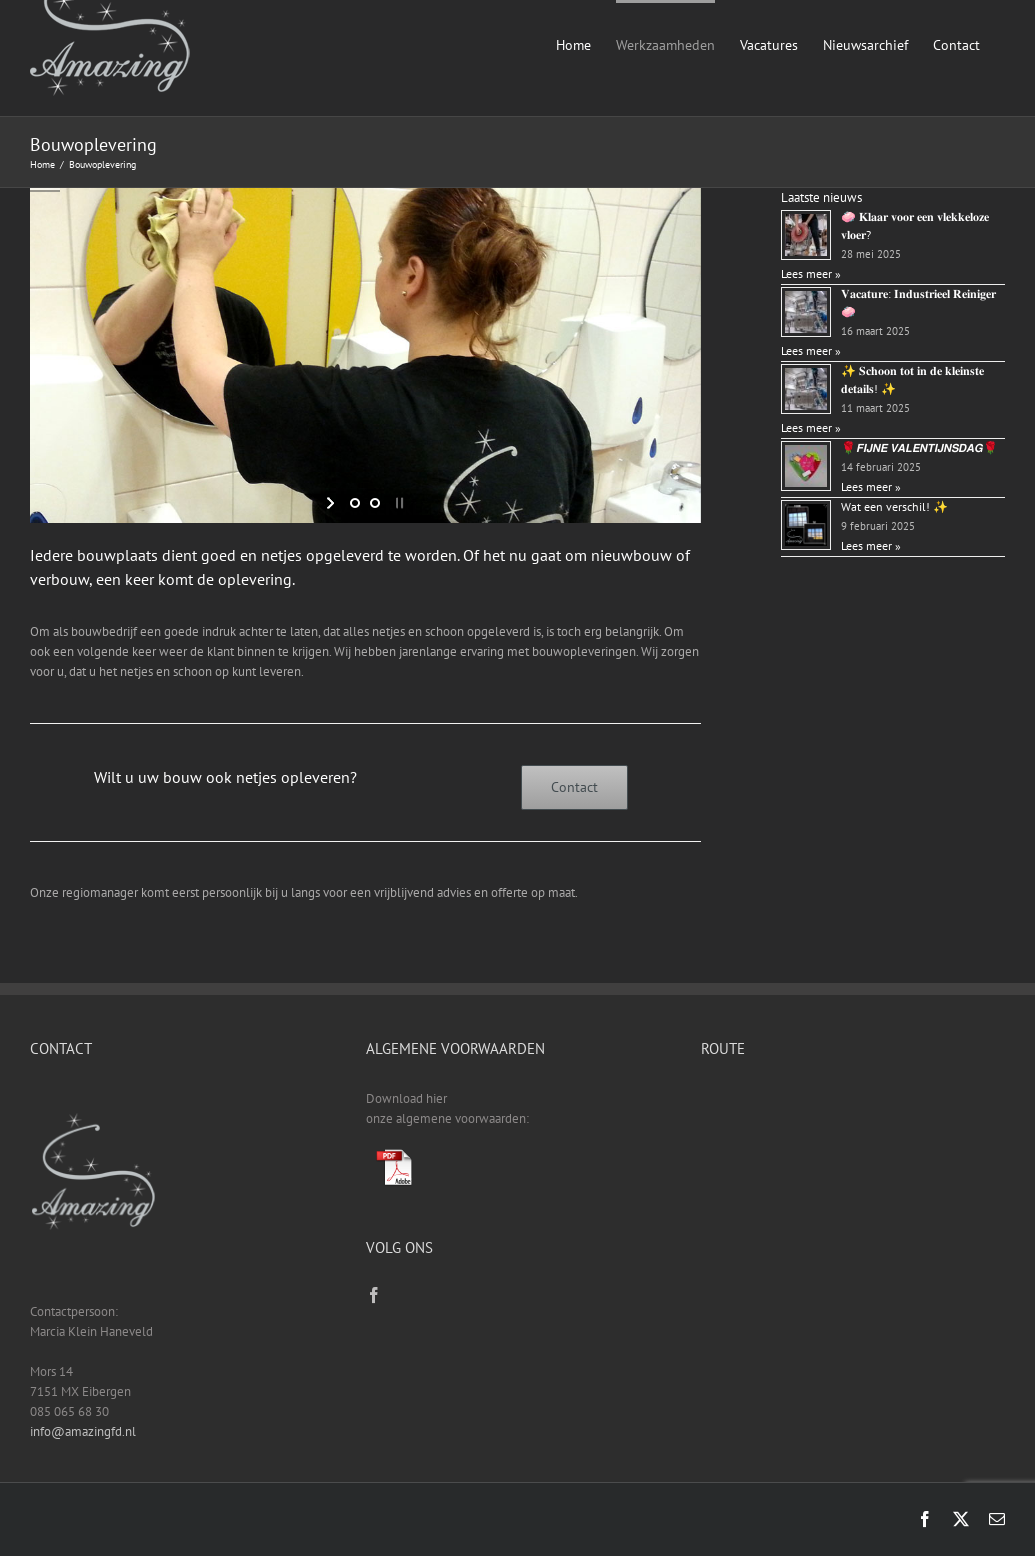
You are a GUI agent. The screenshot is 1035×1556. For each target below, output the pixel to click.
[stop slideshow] (397, 503)
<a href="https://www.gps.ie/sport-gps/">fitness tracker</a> (853, 1164)
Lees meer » (811, 273)
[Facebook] (374, 1295)
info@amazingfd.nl (83, 1431)
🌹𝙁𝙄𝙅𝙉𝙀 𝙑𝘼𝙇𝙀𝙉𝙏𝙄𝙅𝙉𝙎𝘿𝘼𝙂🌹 (919, 447)
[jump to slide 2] (375, 503)
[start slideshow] (332, 503)
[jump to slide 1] (355, 503)
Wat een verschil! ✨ (894, 506)
